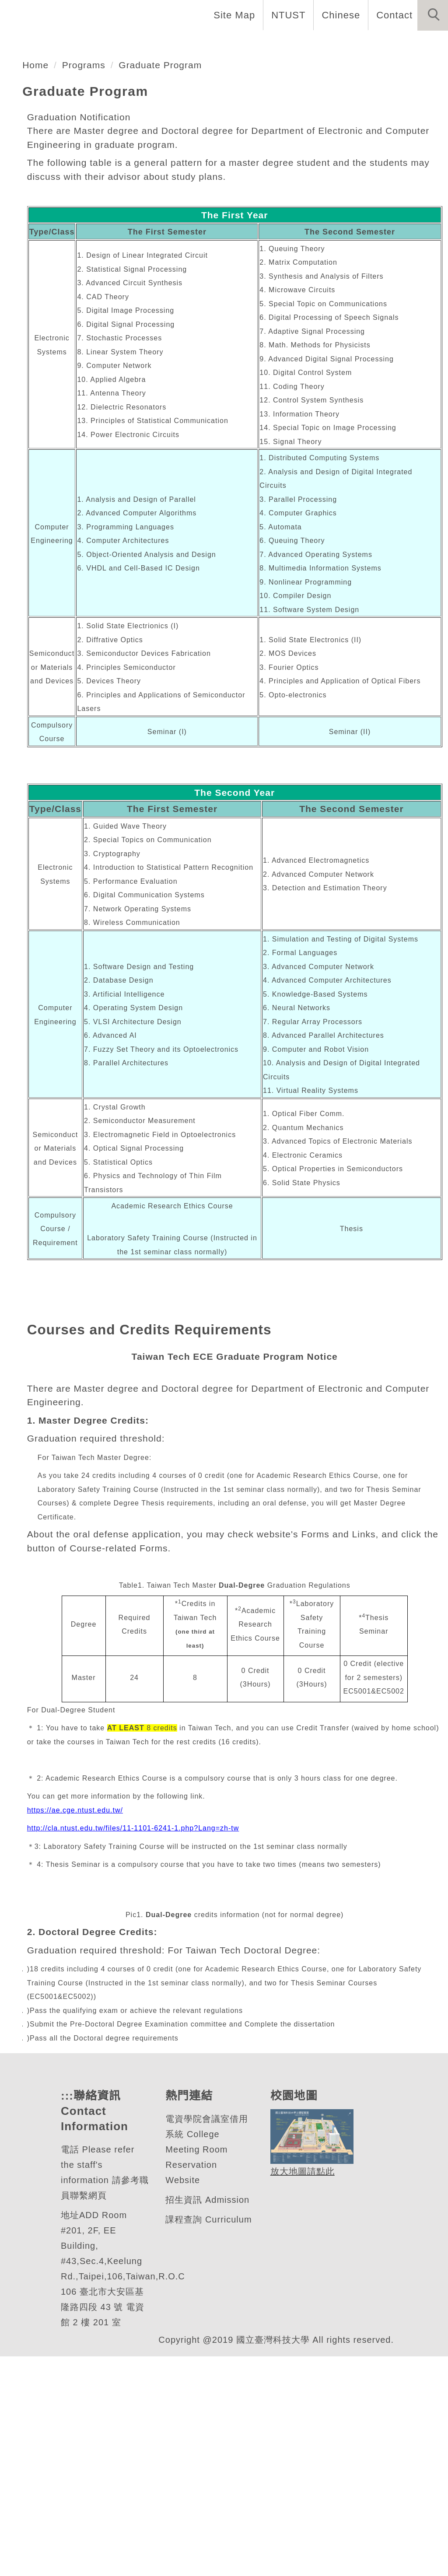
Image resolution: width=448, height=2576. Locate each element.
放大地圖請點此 (301, 2391)
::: (66, 2315)
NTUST (286, 15)
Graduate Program (166, 233)
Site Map (232, 15)
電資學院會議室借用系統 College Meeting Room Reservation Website (206, 2369)
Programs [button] (256, 43)
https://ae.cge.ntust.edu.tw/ (79, 2006)
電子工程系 (67, 119)
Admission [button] (383, 43)
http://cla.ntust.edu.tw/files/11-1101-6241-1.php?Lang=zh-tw (139, 2025)
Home (23, 43)
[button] (432, 15)
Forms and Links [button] (48, 73)
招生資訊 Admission (208, 2419)
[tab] (228, 168)
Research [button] (318, 43)
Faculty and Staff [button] (175, 43)
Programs (86, 233)
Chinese (338, 15)
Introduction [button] (86, 43)
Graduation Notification (84, 285)
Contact (393, 15)
